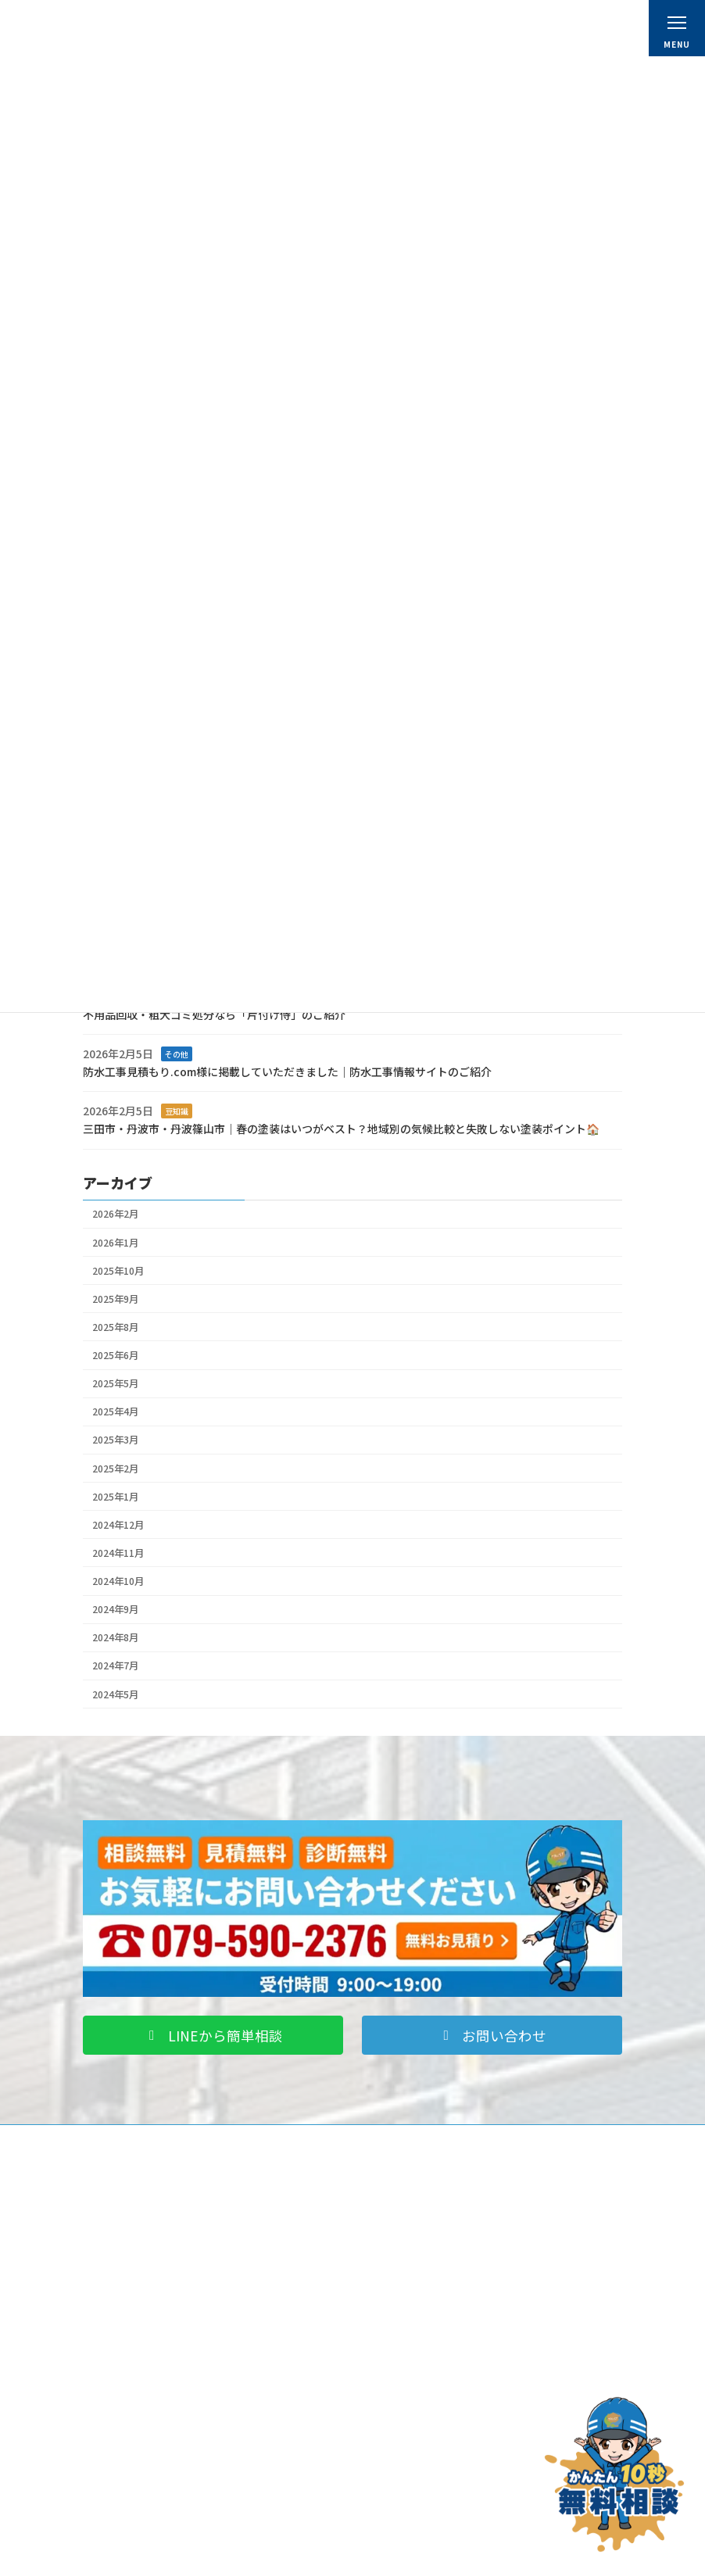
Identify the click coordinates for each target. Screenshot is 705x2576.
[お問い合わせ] (614, 2474)
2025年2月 (115, 1468)
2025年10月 (118, 1270)
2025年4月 (115, 1411)
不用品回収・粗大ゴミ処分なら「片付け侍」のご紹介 (214, 1013)
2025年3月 (115, 1440)
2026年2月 (115, 1214)
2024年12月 (118, 1525)
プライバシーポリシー (425, 2470)
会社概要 (397, 2265)
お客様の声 (120, 2470)
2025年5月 (115, 1383)
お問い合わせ (406, 2449)
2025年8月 (115, 1327)
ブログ (111, 2490)
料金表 (392, 2286)
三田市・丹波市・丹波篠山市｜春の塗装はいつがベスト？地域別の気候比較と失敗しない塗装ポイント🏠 (341, 1128)
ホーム (392, 2224)
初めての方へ (406, 2245)
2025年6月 (115, 1355)
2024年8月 (115, 1637)
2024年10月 (118, 1581)
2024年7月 (115, 1665)
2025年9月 (115, 1299)
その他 (176, 1054)
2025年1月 (115, 1496)
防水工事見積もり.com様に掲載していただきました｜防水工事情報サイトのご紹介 (287, 1071)
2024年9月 (115, 1609)
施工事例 (115, 2449)
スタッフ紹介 (406, 2306)
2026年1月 (115, 1242)
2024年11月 (118, 1553)
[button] (213, 2035)
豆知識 (176, 1111)
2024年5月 (115, 1694)
